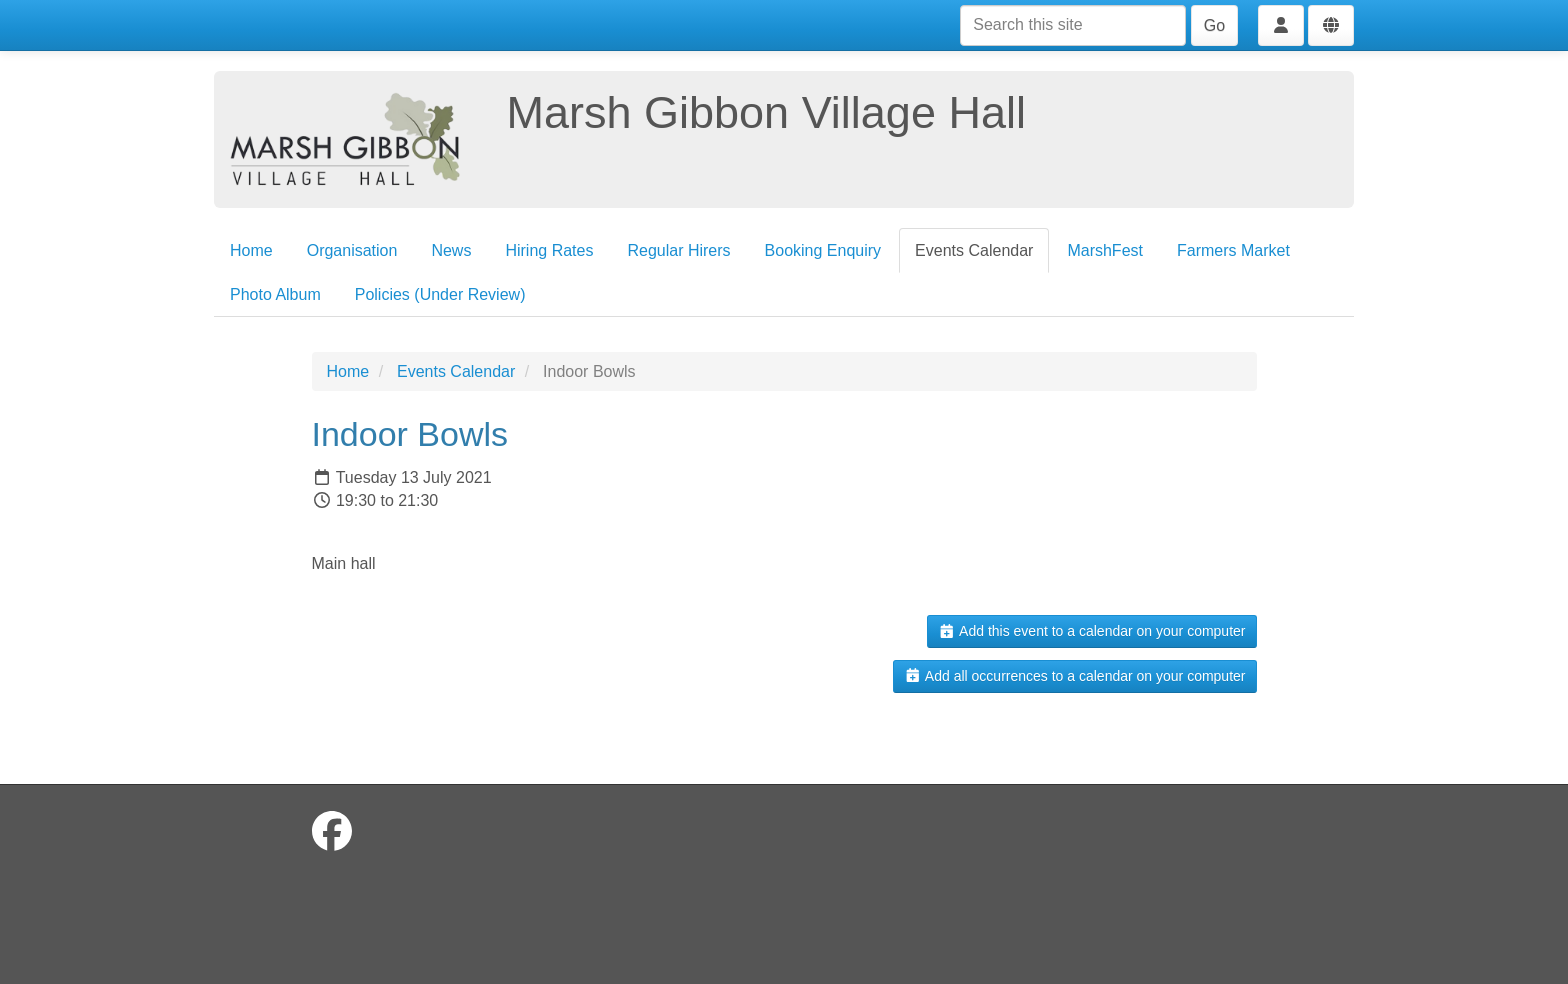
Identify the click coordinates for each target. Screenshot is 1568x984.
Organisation (352, 250)
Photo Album (275, 294)
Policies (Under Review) (440, 294)
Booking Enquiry (823, 250)
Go (1214, 25)
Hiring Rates (549, 250)
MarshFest (1105, 250)
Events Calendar (974, 250)
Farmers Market (1233, 250)
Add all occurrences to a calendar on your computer (1074, 676)
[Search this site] (1073, 25)
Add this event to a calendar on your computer (1091, 631)
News (451, 250)
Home (251, 250)
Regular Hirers (678, 250)
